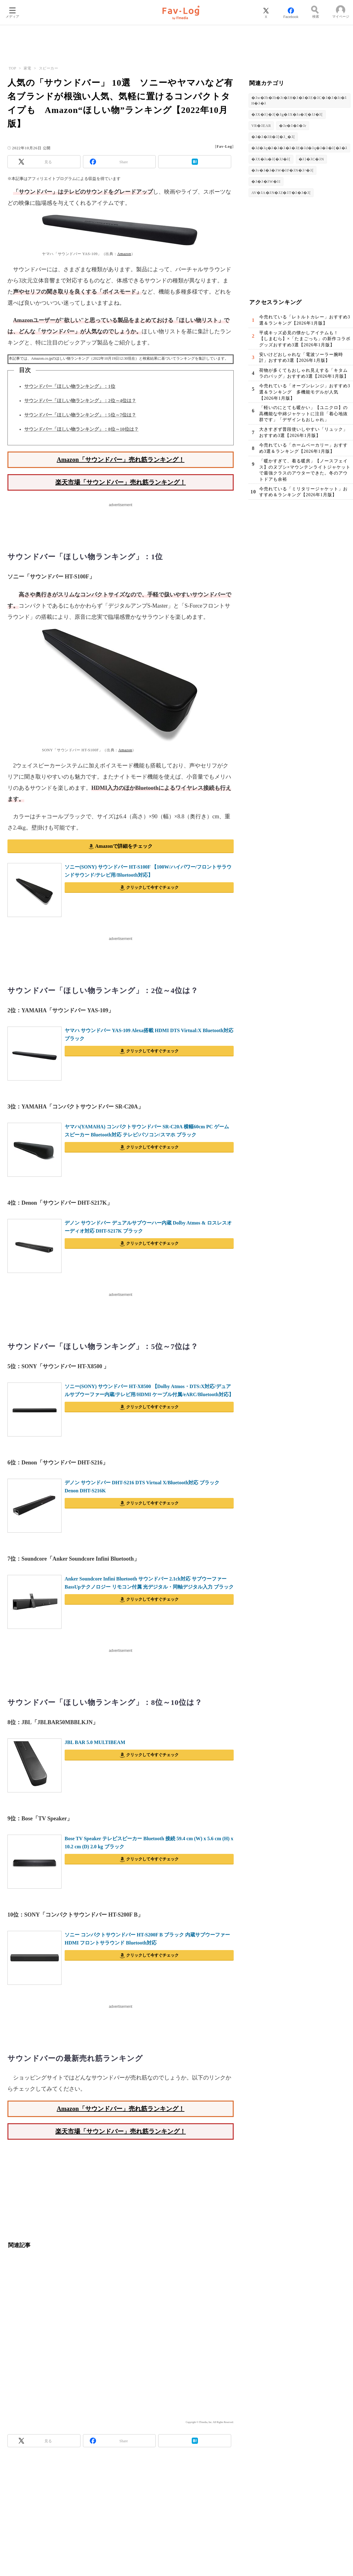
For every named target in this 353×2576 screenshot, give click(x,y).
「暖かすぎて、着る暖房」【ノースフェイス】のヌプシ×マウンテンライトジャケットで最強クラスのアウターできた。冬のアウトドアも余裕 (305, 470)
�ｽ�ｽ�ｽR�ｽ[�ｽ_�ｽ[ (273, 137)
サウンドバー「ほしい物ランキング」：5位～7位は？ (80, 414)
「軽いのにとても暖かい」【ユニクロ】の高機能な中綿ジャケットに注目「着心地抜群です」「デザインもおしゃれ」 (303, 414)
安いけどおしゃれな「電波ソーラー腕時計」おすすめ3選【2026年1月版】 (301, 357)
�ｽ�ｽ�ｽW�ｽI (266, 181)
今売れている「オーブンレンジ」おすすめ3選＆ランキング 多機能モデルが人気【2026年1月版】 (304, 392)
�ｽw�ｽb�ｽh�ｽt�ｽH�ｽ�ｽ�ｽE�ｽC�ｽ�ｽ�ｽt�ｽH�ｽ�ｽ (299, 101)
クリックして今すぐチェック (152, 887)
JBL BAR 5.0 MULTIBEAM (95, 1742)
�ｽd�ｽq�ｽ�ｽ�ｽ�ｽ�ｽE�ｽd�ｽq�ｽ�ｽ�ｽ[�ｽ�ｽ (299, 148)
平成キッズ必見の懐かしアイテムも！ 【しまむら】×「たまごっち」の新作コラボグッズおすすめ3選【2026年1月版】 (305, 338)
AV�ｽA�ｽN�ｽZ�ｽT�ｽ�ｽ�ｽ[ (281, 193)
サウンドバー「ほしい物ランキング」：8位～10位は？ (81, 429)
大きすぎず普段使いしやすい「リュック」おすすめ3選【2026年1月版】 (303, 432)
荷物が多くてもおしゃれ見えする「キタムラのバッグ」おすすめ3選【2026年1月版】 (304, 373)
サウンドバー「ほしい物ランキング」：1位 (69, 386)
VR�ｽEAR (261, 126)
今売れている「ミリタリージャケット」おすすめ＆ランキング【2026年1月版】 (303, 492)
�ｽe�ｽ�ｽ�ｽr (292, 126)
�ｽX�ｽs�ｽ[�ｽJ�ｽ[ (271, 159)
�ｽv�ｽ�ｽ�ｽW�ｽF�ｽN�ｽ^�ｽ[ (282, 170)
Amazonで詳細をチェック (124, 846)
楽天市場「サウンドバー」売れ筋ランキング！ (120, 482)
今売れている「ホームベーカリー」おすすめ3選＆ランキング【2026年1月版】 (303, 448)
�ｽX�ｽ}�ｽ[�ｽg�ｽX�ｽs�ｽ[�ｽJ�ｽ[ (287, 114)
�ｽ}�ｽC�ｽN (311, 159)
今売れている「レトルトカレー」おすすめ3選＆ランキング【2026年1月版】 (304, 320)
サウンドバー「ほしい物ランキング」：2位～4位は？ (80, 400)
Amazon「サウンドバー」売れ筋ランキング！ (120, 459)
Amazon (124, 254)
